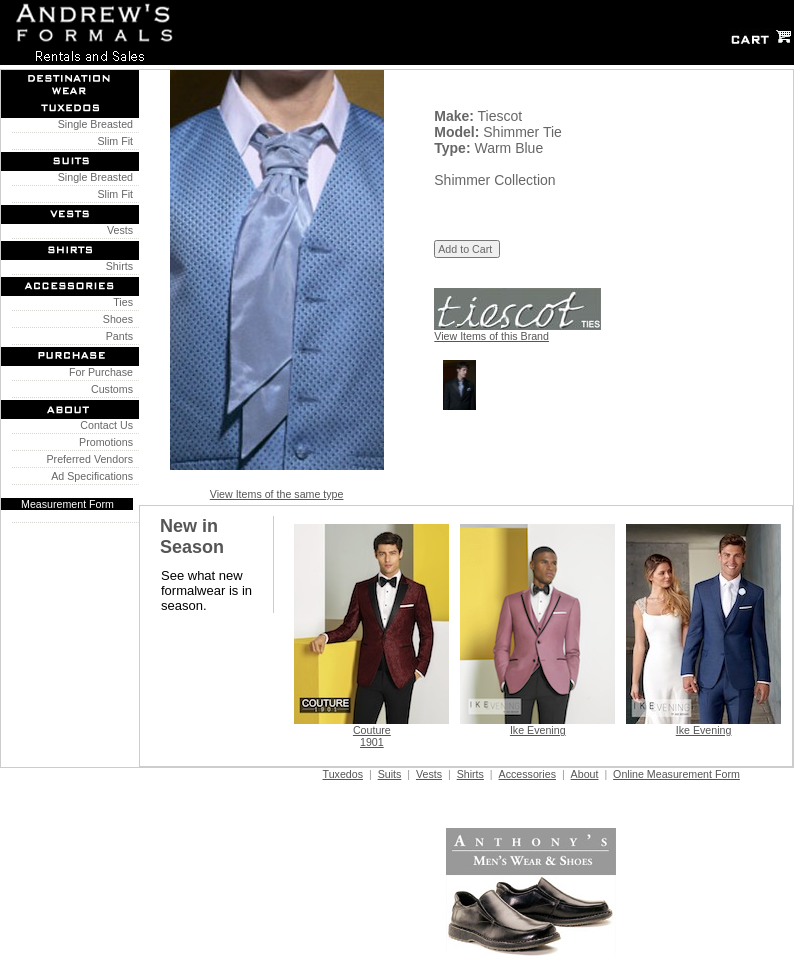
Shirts (116, 266)
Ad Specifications (92, 476)
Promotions (103, 442)
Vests (117, 230)
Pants (116, 336)
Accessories (527, 774)
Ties (120, 302)
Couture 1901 (372, 736)
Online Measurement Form (676, 774)
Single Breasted (92, 124)
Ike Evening (538, 730)
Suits (390, 774)
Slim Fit (112, 141)
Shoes (115, 319)
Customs (109, 389)
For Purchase (98, 372)
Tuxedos (343, 774)
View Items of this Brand (491, 336)
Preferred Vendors (87, 459)
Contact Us (103, 425)
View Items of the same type (277, 494)
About (585, 774)
